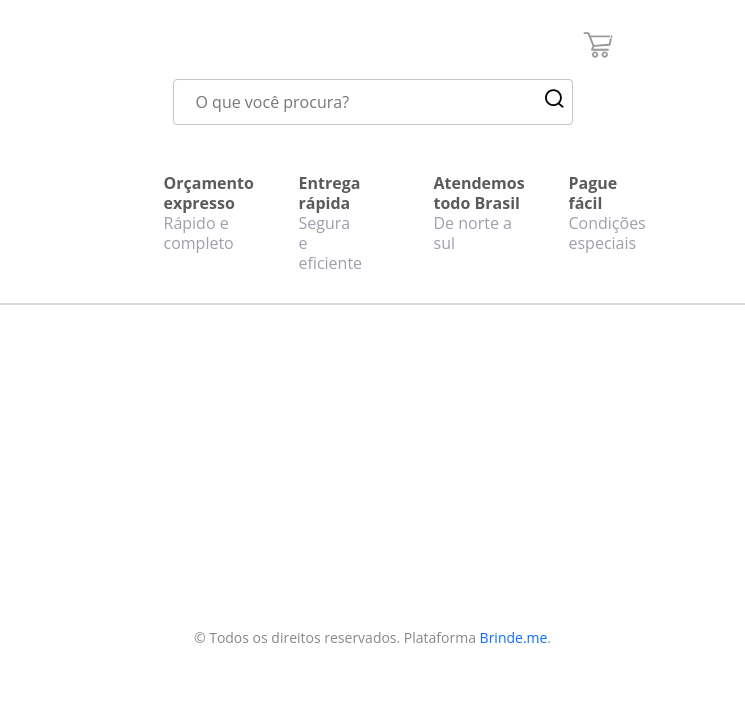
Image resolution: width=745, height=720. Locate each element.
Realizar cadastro (279, 480)
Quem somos (160, 442)
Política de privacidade (154, 552)
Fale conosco (159, 468)
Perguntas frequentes (152, 504)
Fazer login (286, 517)
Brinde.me (514, 637)
